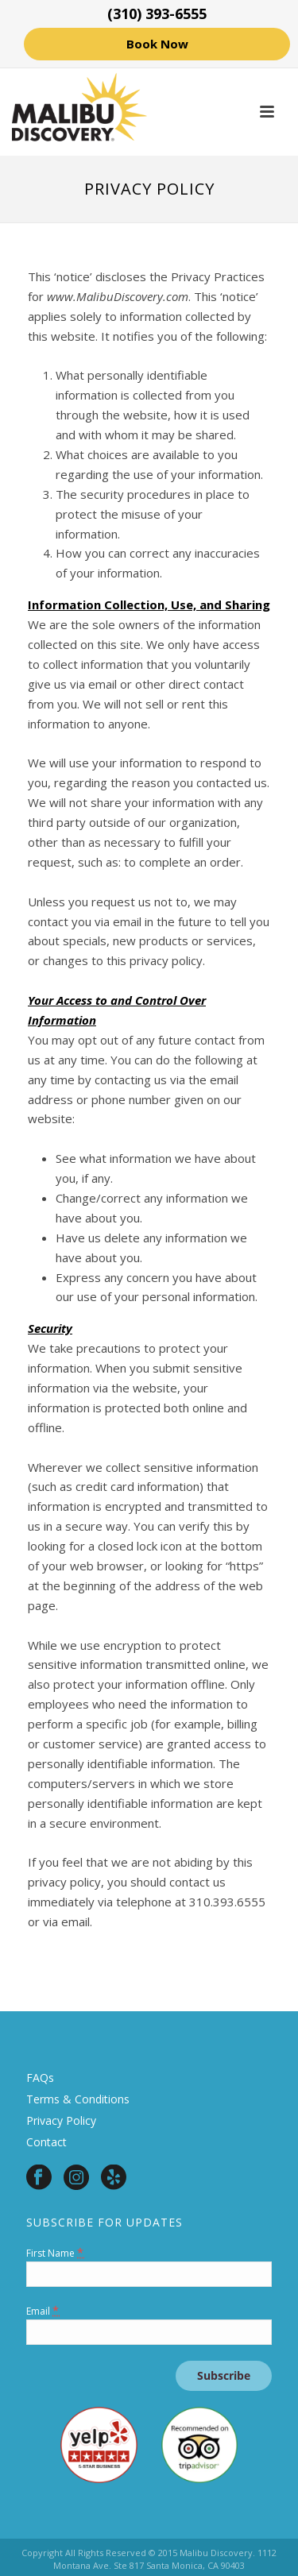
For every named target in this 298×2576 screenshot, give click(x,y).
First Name (55, 2252)
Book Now (157, 44)
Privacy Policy (61, 2120)
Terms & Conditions (78, 2099)
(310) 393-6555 (157, 13)
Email (43, 2310)
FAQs (40, 2077)
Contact (46, 2141)
